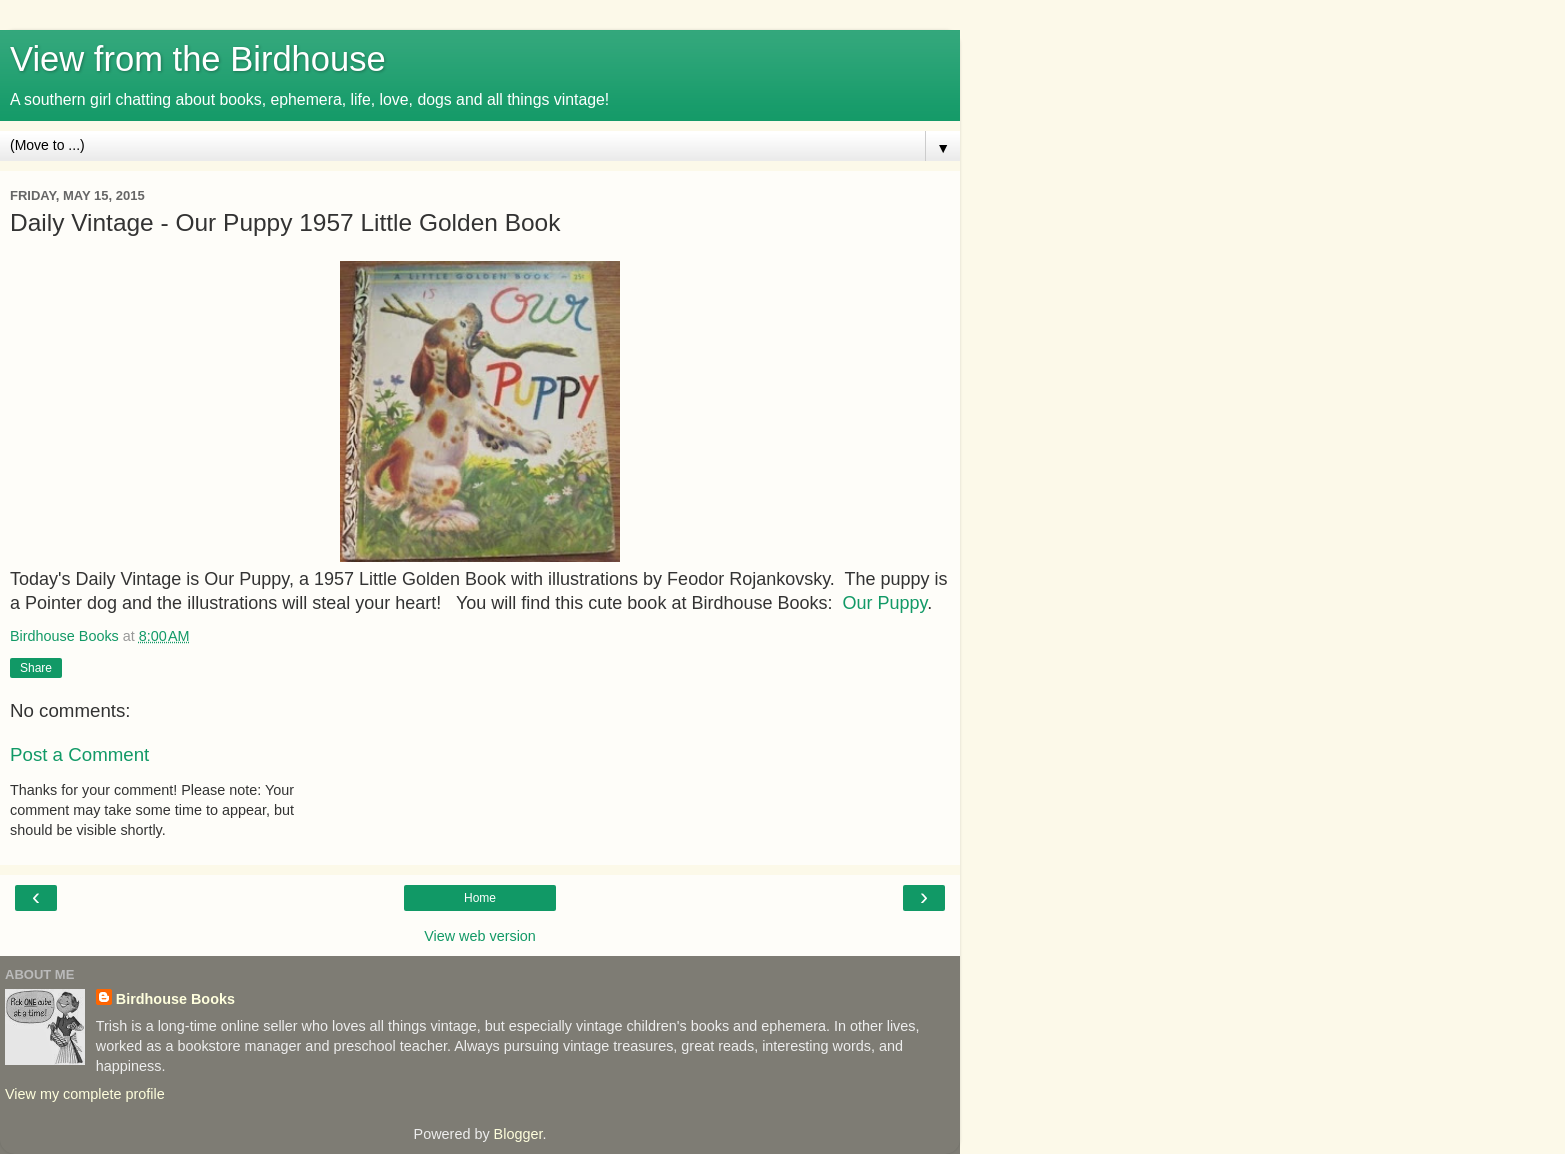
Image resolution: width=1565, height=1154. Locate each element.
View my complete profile (85, 1094)
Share (36, 668)
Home (480, 898)
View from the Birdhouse (198, 59)
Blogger (518, 1134)
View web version (480, 936)
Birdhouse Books (175, 999)
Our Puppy (884, 603)
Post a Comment (79, 754)
